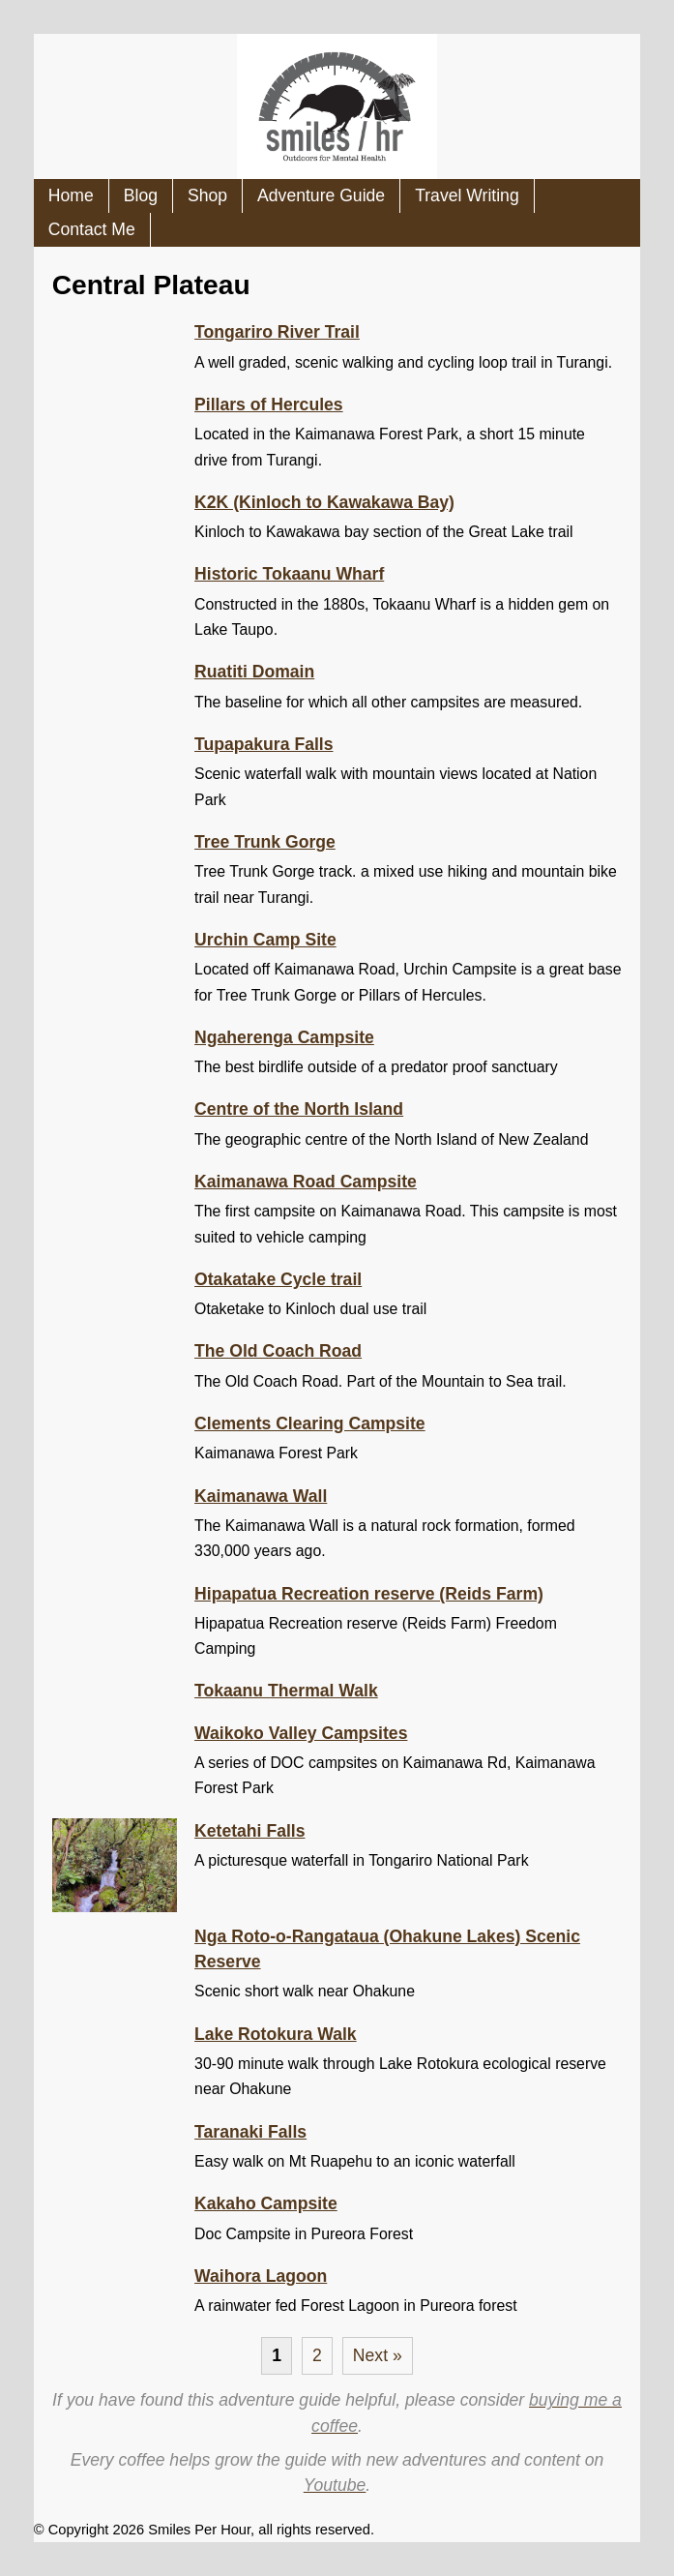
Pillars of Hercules (268, 404)
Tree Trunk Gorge (265, 842)
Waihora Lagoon (260, 2276)
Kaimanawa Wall (260, 1496)
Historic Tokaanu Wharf (289, 574)
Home (71, 195)
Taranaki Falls (250, 2132)
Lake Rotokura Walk (275, 2034)
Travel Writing (467, 195)
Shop (207, 195)
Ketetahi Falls (249, 1831)
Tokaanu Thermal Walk (286, 1690)
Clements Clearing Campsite (309, 1423)
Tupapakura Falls (263, 744)
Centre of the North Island (298, 1109)
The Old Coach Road (278, 1351)
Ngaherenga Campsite (284, 1037)
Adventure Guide (321, 195)
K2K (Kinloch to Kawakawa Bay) (324, 502)
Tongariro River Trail (277, 332)
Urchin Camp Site (265, 939)
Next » (377, 2355)
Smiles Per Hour (199, 2529)
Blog (141, 195)
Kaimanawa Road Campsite (305, 1181)
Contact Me (91, 229)
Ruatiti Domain (254, 671)
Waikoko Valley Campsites (300, 1733)
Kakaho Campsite (265, 2203)
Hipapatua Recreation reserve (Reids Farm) (368, 1593)
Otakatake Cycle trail (278, 1279)
